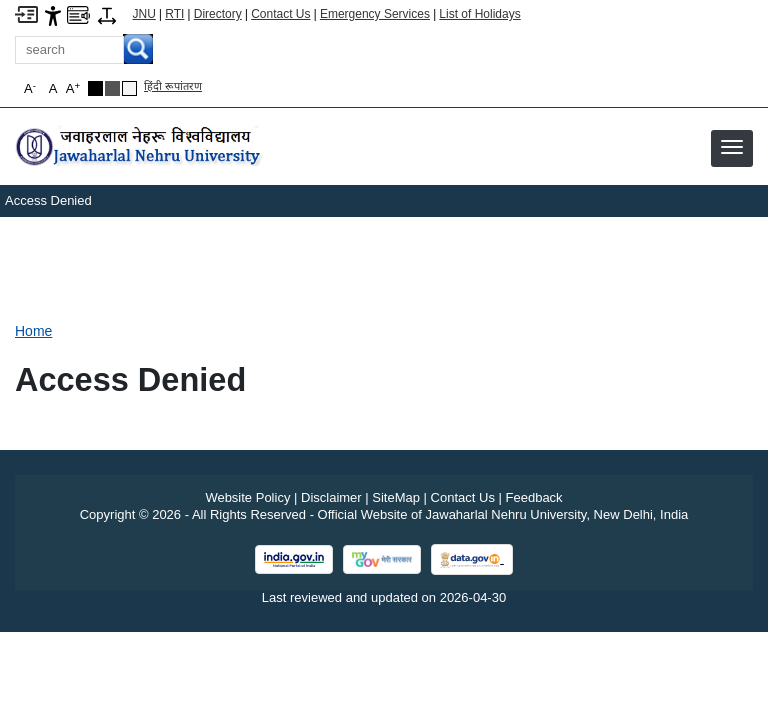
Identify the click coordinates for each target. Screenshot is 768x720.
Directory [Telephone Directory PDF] (218, 14)
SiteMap (396, 497)
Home (33, 331)
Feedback (534, 497)
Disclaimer (331, 497)
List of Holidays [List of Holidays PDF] (479, 14)
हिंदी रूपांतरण (173, 86)
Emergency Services (375, 14)
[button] (732, 147)
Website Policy (247, 497)
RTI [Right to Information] (174, 14)
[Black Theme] (95, 88)
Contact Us (280, 14)
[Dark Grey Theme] (112, 88)
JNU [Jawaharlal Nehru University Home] (144, 14)
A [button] (73, 88)
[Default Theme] (129, 88)
